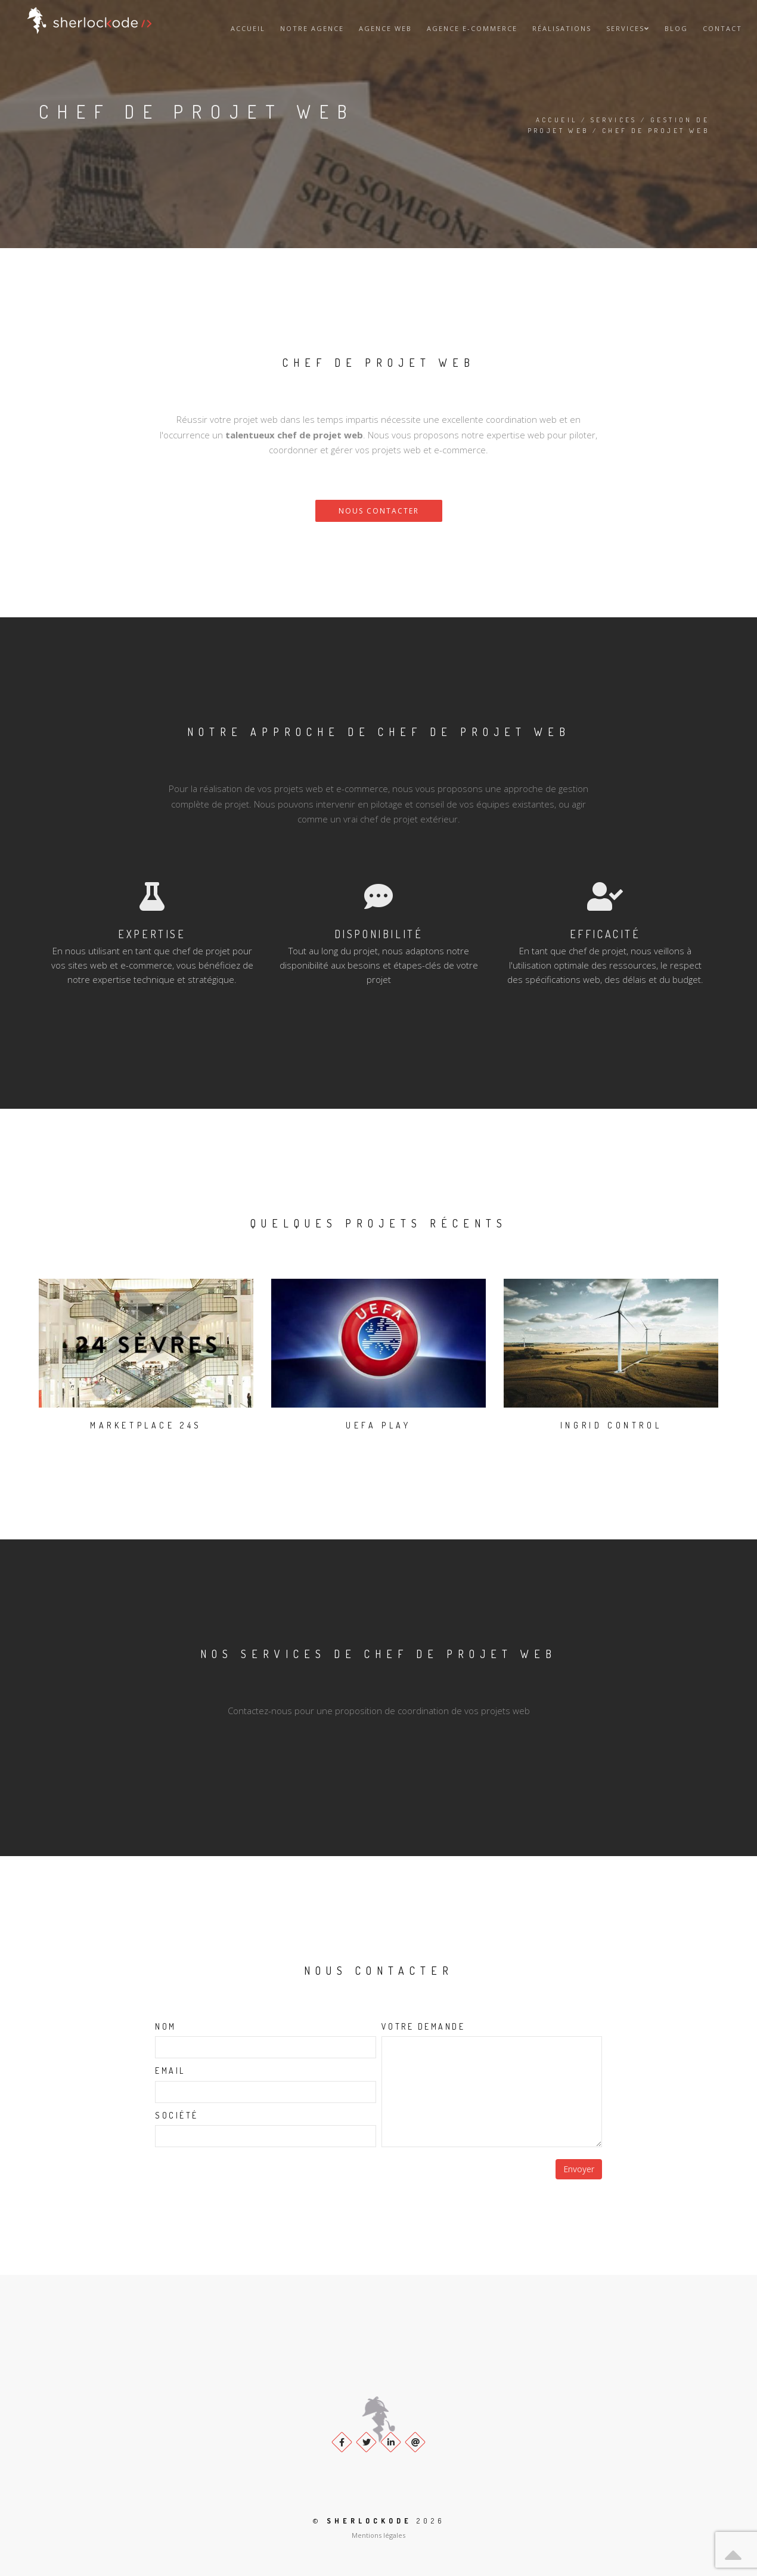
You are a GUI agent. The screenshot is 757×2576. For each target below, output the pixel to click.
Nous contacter (379, 511)
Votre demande (423, 2026)
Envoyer (578, 2169)
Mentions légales (378, 2535)
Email (170, 2070)
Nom (165, 2026)
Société (176, 2115)
